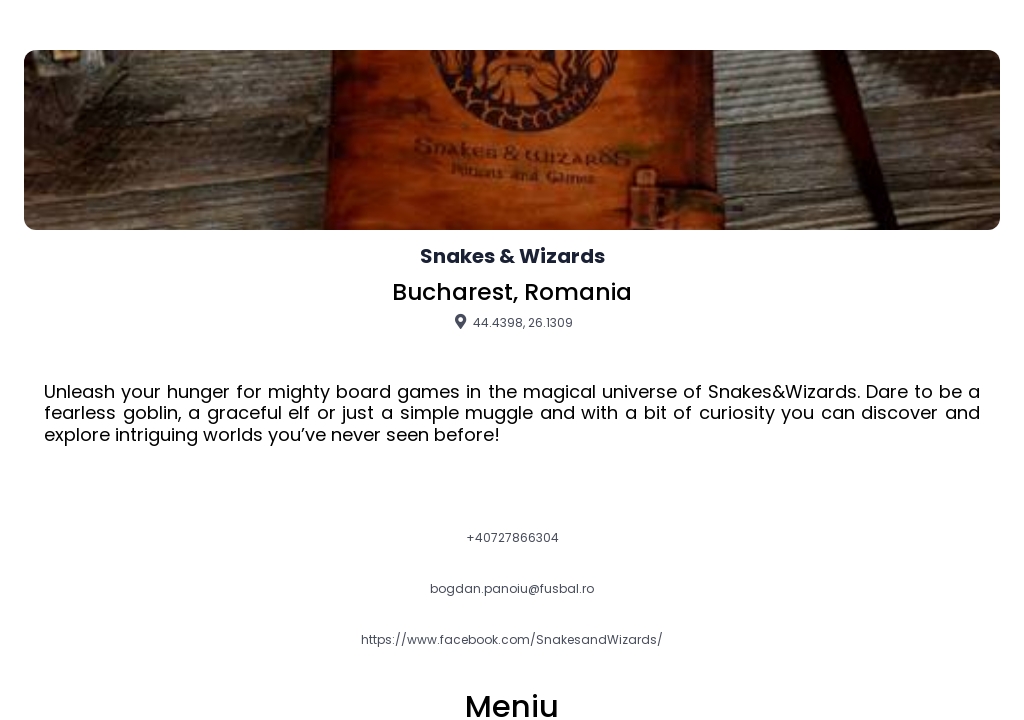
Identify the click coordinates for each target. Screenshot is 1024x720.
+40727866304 (512, 538)
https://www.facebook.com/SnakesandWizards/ (512, 640)
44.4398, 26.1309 (512, 322)
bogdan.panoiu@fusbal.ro (512, 589)
